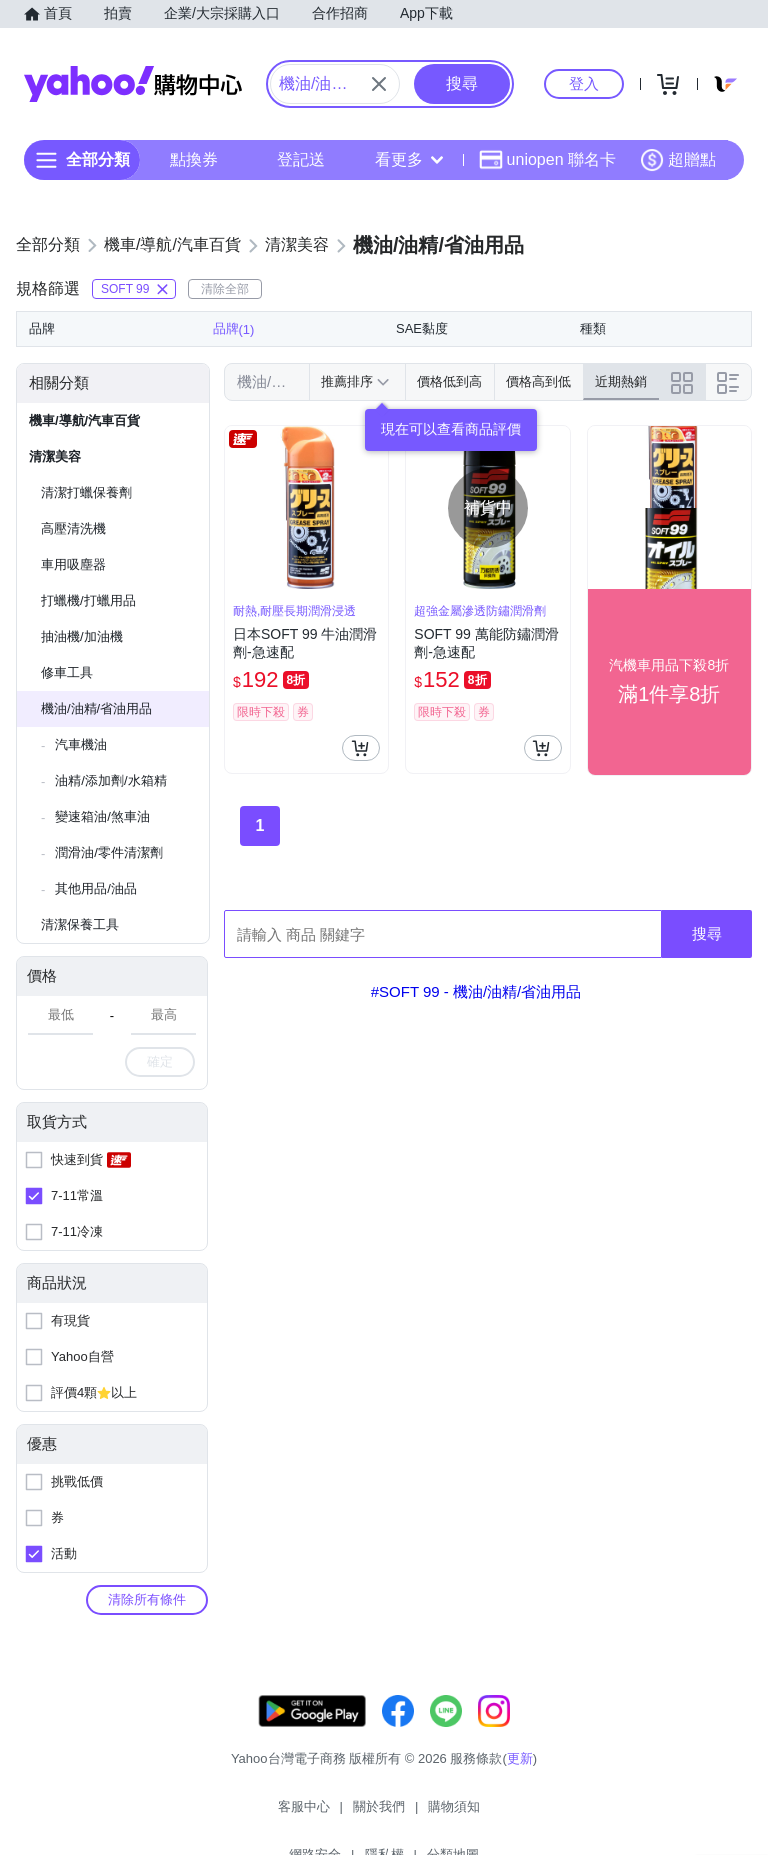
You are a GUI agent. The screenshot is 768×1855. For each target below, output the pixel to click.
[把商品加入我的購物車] (361, 748)
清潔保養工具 (80, 924)
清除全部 (225, 289)
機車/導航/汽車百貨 (84, 420)
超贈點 (678, 160)
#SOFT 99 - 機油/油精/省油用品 (476, 991)
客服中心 (202, 1814)
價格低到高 (449, 381)
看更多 (409, 159)
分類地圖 (566, 1814)
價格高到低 (538, 381)
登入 (584, 83)
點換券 (194, 159)
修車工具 (67, 672)
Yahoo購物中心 (133, 84)
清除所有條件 (147, 1599)
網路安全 (428, 1814)
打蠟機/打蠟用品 (88, 600)
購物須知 (353, 1814)
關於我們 (277, 1814)
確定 (160, 1061)
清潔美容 (55, 456)
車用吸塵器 (73, 564)
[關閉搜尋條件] (379, 84)
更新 (520, 1778)
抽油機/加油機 (82, 636)
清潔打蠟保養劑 (86, 492)
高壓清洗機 (73, 528)
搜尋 (707, 933)
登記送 (301, 159)
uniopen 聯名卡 (547, 160)
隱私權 (497, 1814)
